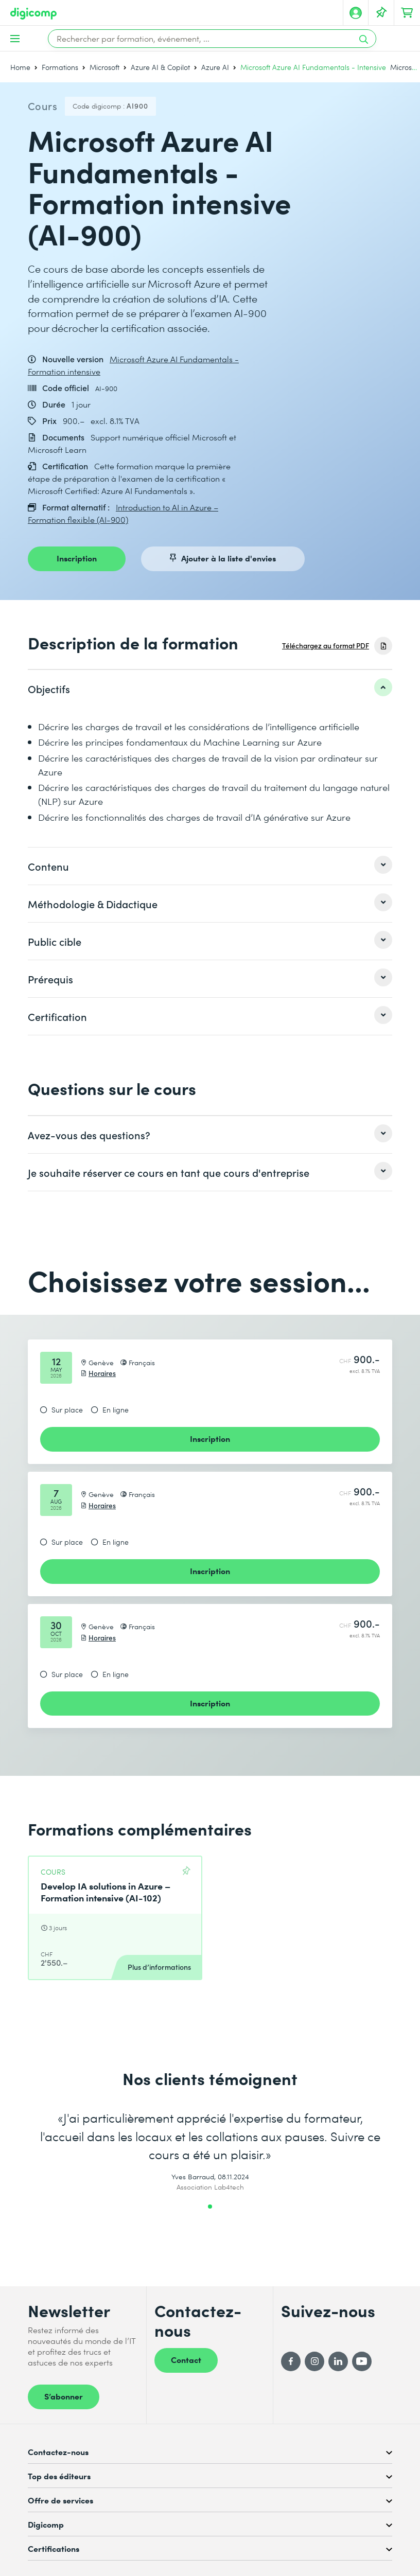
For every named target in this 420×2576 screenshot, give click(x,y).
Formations (60, 67)
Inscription (77, 557)
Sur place (67, 1410)
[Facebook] (291, 2361)
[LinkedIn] (338, 2361)
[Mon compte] (356, 13)
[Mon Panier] (407, 13)
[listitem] (210, 688)
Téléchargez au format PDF (325, 645)
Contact (186, 2359)
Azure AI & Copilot (160, 67)
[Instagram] (314, 2361)
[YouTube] (362, 2361)
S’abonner (63, 2396)
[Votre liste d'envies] (381, 13)
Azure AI (215, 67)
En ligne (115, 1410)
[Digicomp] (33, 14)
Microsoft (104, 67)
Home (20, 67)
